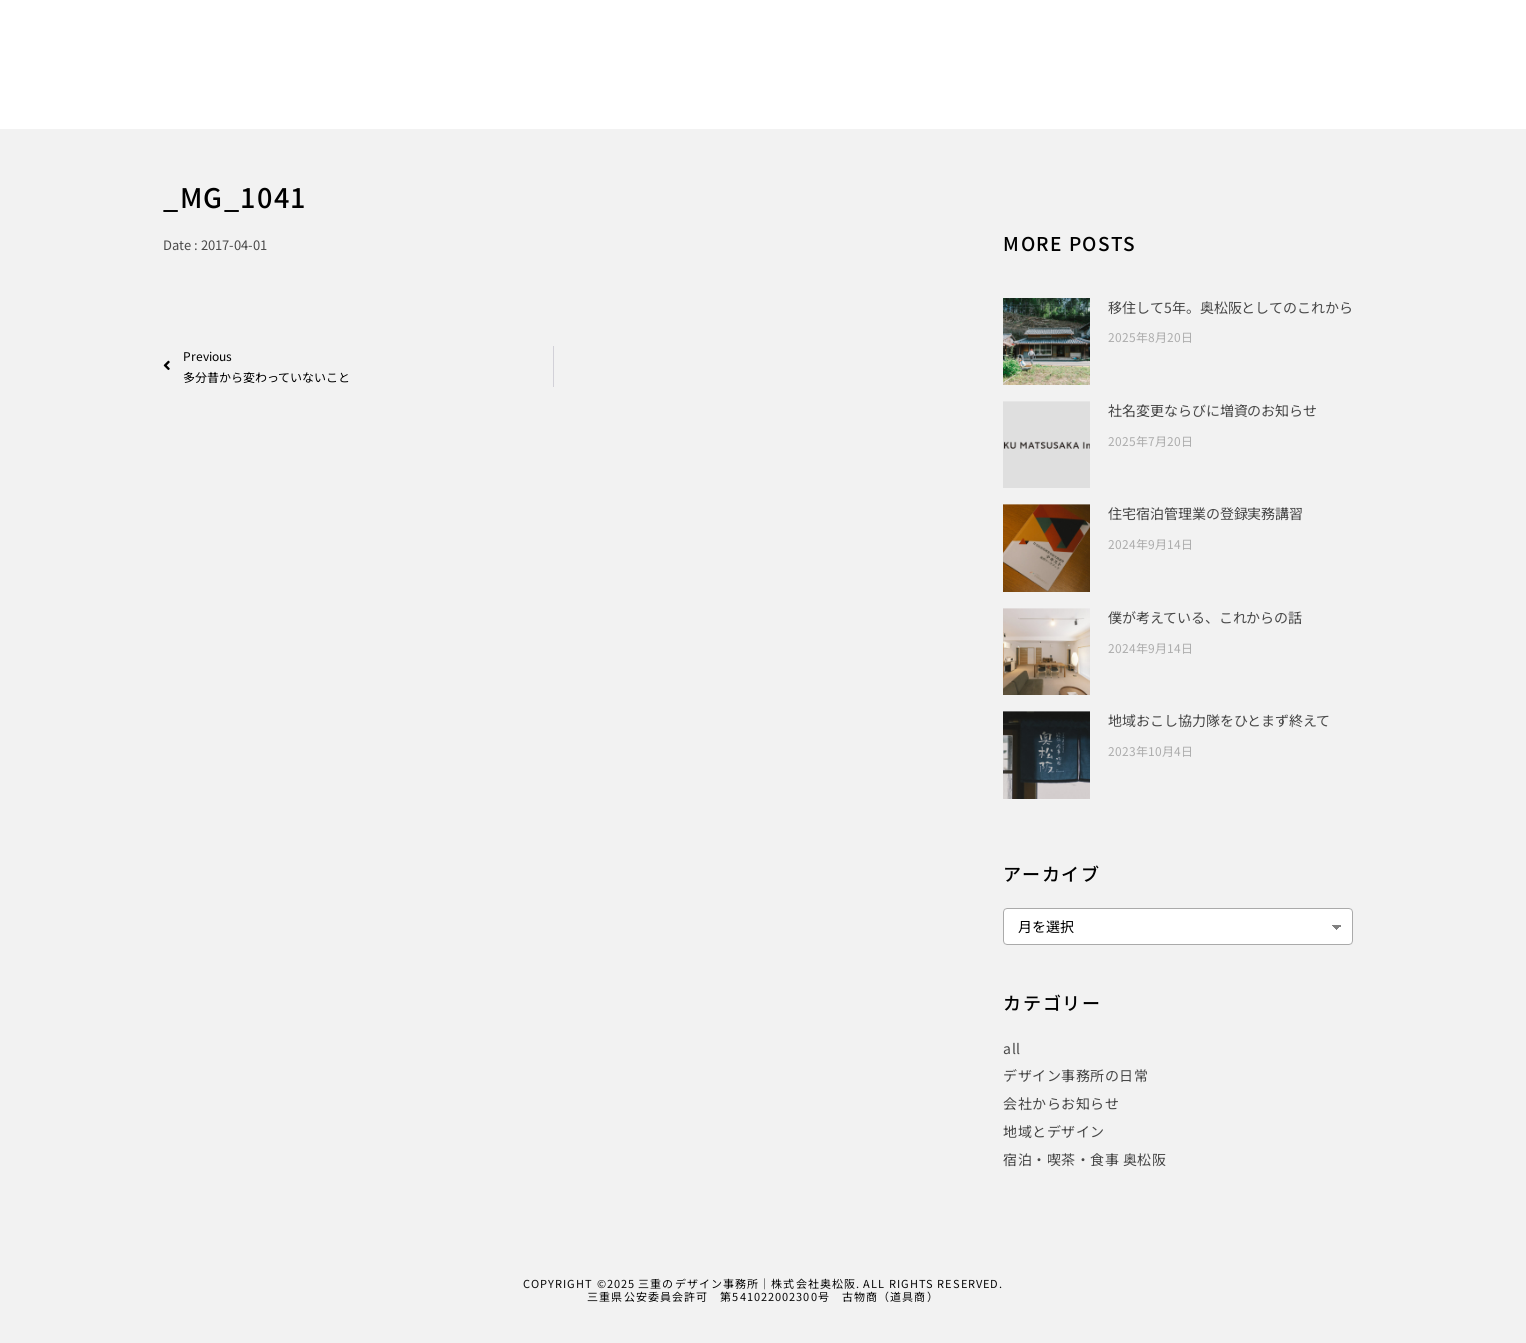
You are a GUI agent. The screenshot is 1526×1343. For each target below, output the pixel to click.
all (1012, 1048)
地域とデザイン (1054, 1131)
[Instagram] (1405, 43)
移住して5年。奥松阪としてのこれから (1230, 307)
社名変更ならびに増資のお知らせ (1212, 410)
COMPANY (1274, 81)
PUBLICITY (975, 81)
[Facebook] (1336, 43)
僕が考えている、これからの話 (1205, 617)
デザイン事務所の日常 (1075, 1075)
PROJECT (1086, 81)
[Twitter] (1371, 43)
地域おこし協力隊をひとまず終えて (1218, 720)
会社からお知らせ (1061, 1103)
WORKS (870, 81)
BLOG (1179, 81)
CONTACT (1381, 81)
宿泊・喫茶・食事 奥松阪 (1084, 1159)
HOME (780, 81)
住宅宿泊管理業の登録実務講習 (1205, 513)
